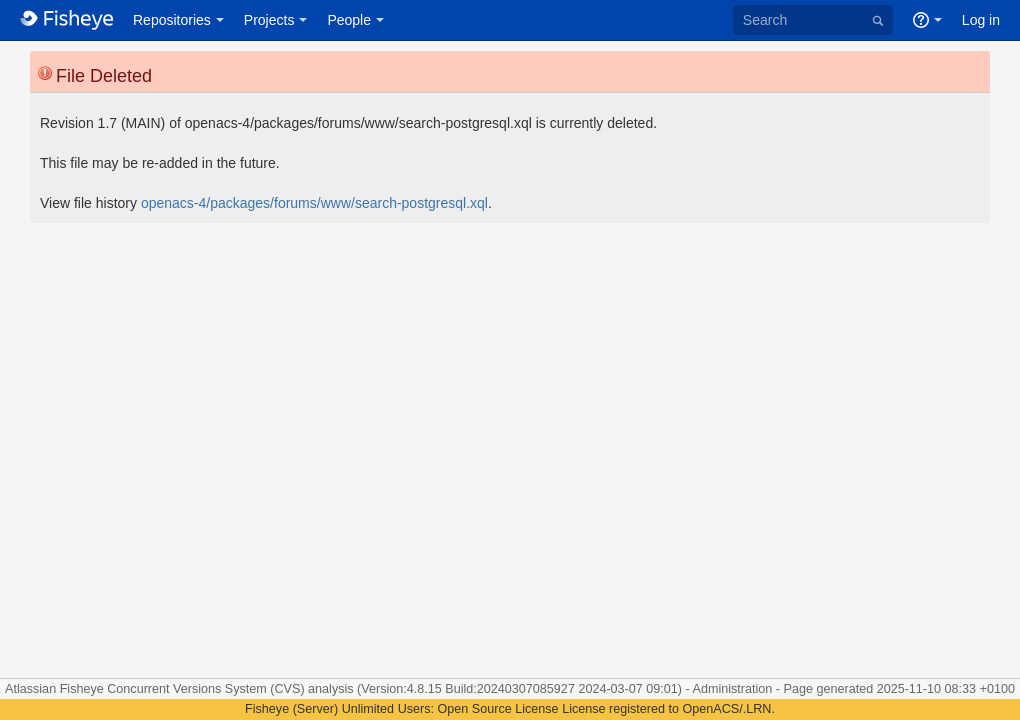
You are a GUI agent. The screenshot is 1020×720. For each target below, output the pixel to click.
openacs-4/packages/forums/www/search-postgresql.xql (314, 203)
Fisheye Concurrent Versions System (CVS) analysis (208, 689)
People (349, 20)
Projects (269, 20)
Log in (981, 20)
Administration (733, 689)
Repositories (172, 20)
